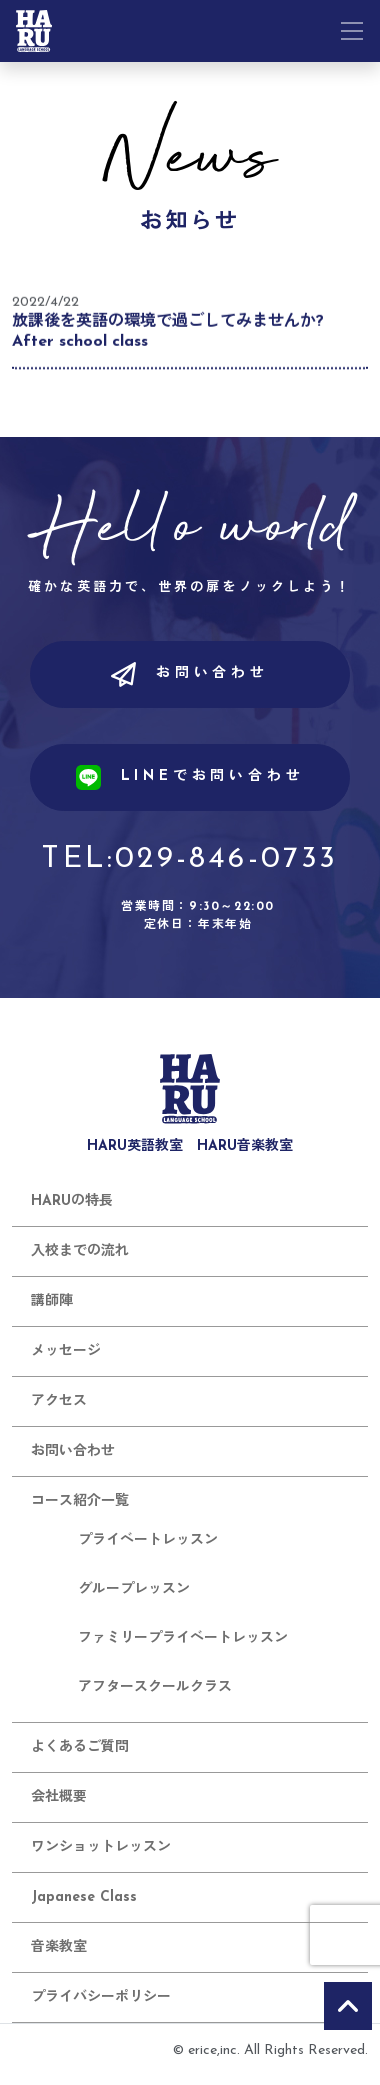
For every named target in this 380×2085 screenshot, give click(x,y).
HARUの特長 (72, 1201)
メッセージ (66, 1351)
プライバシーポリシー (101, 1997)
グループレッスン (134, 1589)
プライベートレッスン (148, 1540)
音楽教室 (59, 1947)
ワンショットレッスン (101, 1847)
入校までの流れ (80, 1251)
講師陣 (52, 1301)
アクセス (59, 1401)
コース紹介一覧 (80, 1501)
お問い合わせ (190, 674)
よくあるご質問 (80, 1747)
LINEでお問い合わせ (190, 777)
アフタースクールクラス (155, 1687)
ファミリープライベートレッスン (183, 1638)
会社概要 (59, 1797)
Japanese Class (84, 1897)
